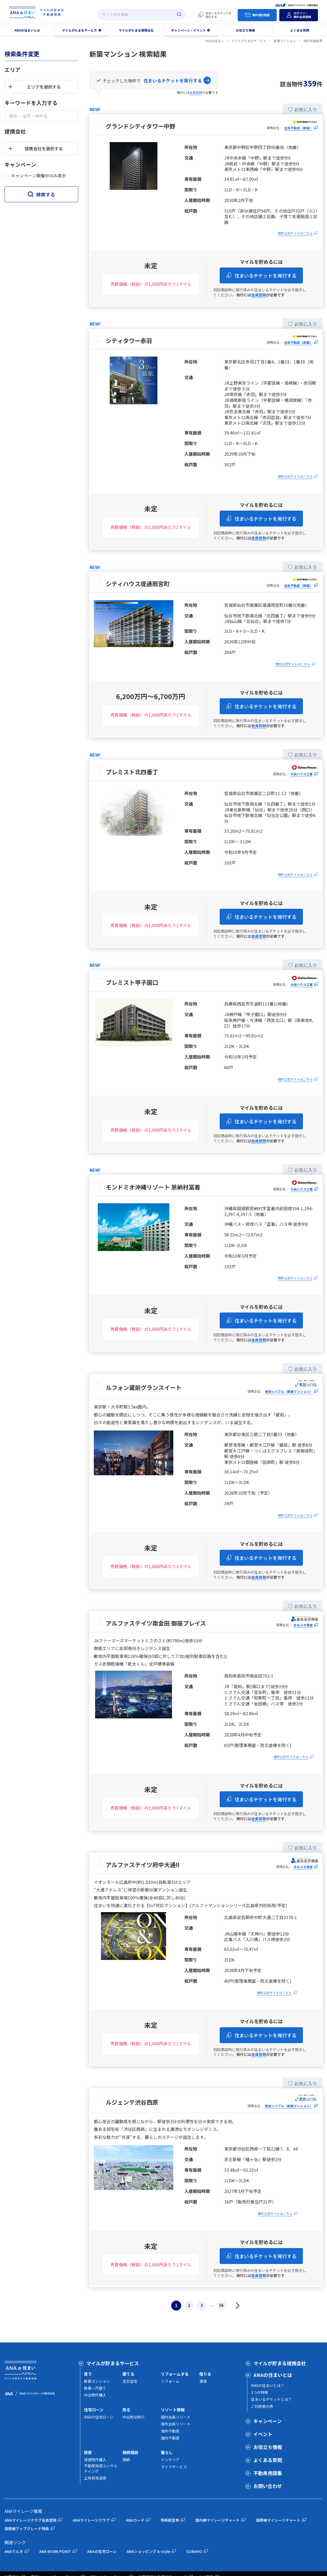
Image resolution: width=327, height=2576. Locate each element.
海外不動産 (170, 2431)
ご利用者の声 (262, 2406)
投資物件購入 (95, 2459)
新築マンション (285, 40)
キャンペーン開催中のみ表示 (38, 175)
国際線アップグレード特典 (27, 2528)
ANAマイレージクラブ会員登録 (30, 2520)
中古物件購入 (95, 2395)
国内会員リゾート (176, 2417)
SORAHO (194, 2551)
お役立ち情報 (245, 30)
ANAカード (135, 2520)
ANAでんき (14, 2551)
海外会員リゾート (176, 2423)
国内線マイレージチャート (217, 2520)
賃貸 (203, 2381)
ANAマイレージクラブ (91, 2520)
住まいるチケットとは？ (271, 2399)
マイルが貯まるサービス (112, 2363)
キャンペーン (267, 2420)
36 (221, 2305)
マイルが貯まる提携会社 (279, 2363)
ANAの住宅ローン (98, 2417)
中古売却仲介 (133, 2417)
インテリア (170, 2459)
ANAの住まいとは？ (267, 2385)
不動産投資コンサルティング (100, 2468)
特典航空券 (170, 2520)
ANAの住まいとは (272, 2374)
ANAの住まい (214, 40)
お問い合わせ (267, 2485)
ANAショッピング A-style (148, 2551)
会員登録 (195, 92)
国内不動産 (170, 2438)
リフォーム (170, 2381)
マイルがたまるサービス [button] (79, 30)
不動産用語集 (267, 2472)
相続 (126, 2459)
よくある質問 (267, 2459)
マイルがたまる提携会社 (136, 30)
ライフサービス (174, 2466)
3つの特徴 (259, 2392)
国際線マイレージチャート (278, 2520)
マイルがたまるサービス (248, 40)
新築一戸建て (95, 2388)
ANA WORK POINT (55, 2551)
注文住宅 (129, 2381)
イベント (262, 2433)
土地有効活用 (95, 2478)
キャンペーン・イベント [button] (188, 30)
